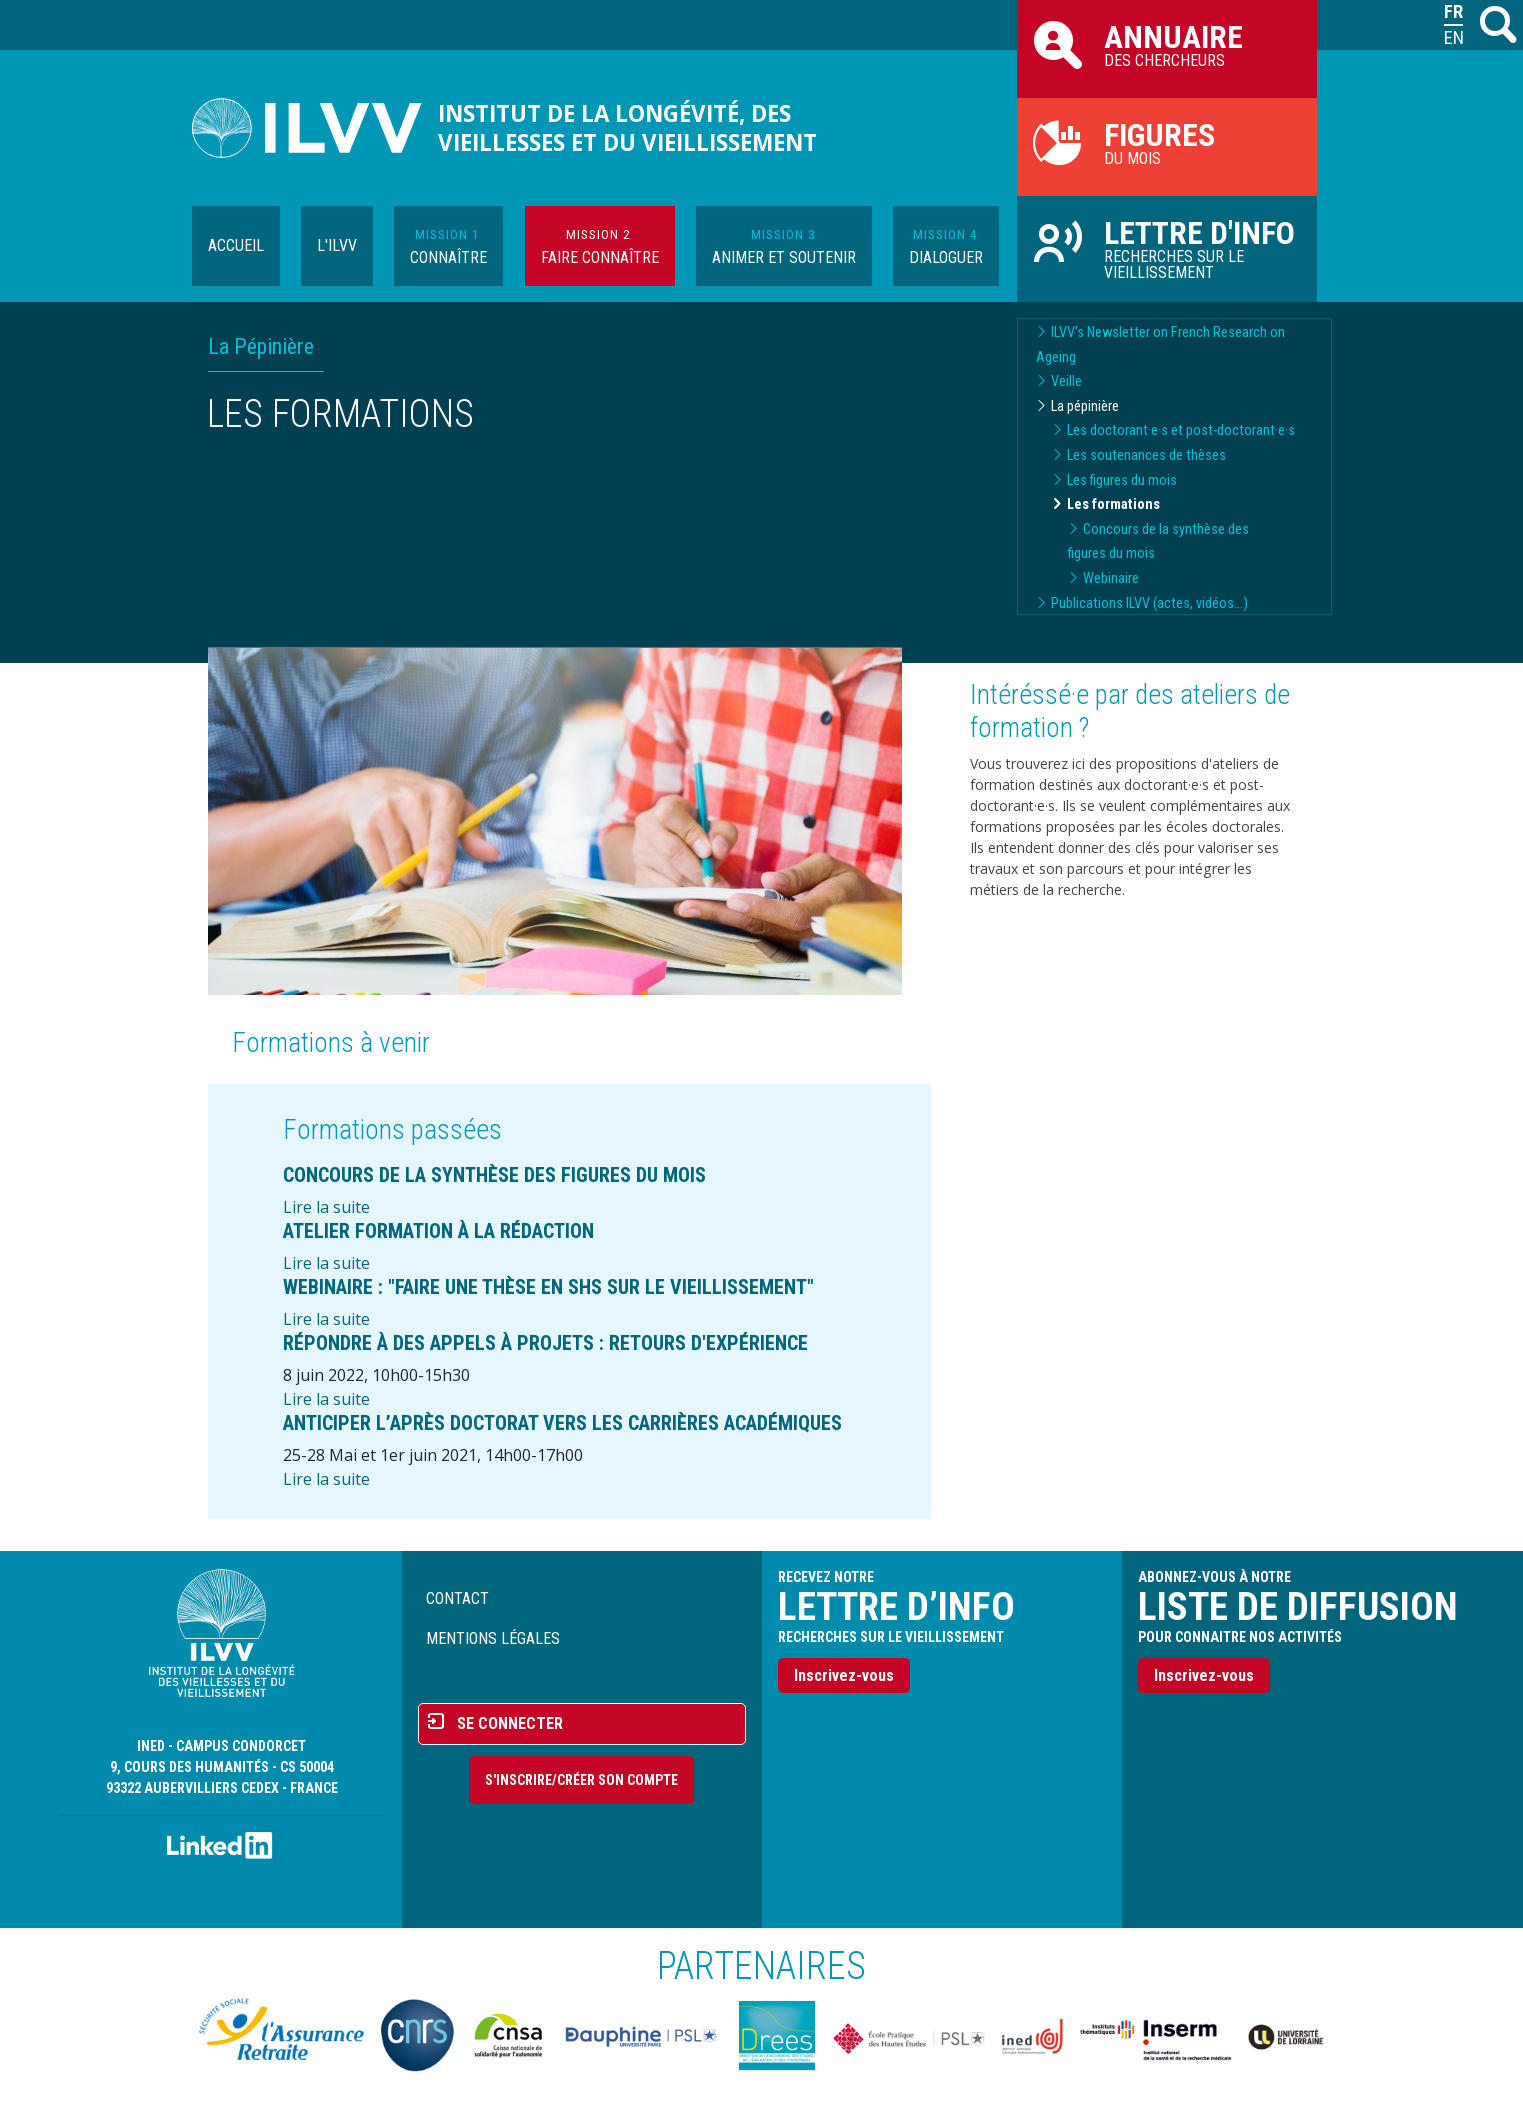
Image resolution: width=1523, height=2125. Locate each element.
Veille (1066, 381)
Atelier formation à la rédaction (438, 1231)
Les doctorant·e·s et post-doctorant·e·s (1181, 430)
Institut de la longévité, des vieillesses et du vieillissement (627, 128)
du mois (1167, 142)
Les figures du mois (1122, 480)
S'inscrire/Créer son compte (581, 1780)
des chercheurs (1167, 44)
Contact (457, 1598)
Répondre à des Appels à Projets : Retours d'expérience (545, 1343)
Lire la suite (326, 1207)
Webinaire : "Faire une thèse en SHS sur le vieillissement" (548, 1287)
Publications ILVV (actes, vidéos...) (1149, 603)
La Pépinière (261, 346)
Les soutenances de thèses (1146, 455)
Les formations (1113, 504)
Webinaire (1111, 578)
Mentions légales (493, 1638)
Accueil (236, 245)
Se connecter (510, 1723)
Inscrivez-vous (844, 1675)
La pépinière (1085, 406)
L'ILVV (337, 245)
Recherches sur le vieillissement (1167, 248)
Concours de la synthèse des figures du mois (494, 1175)
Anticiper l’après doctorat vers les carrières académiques (562, 1423)
